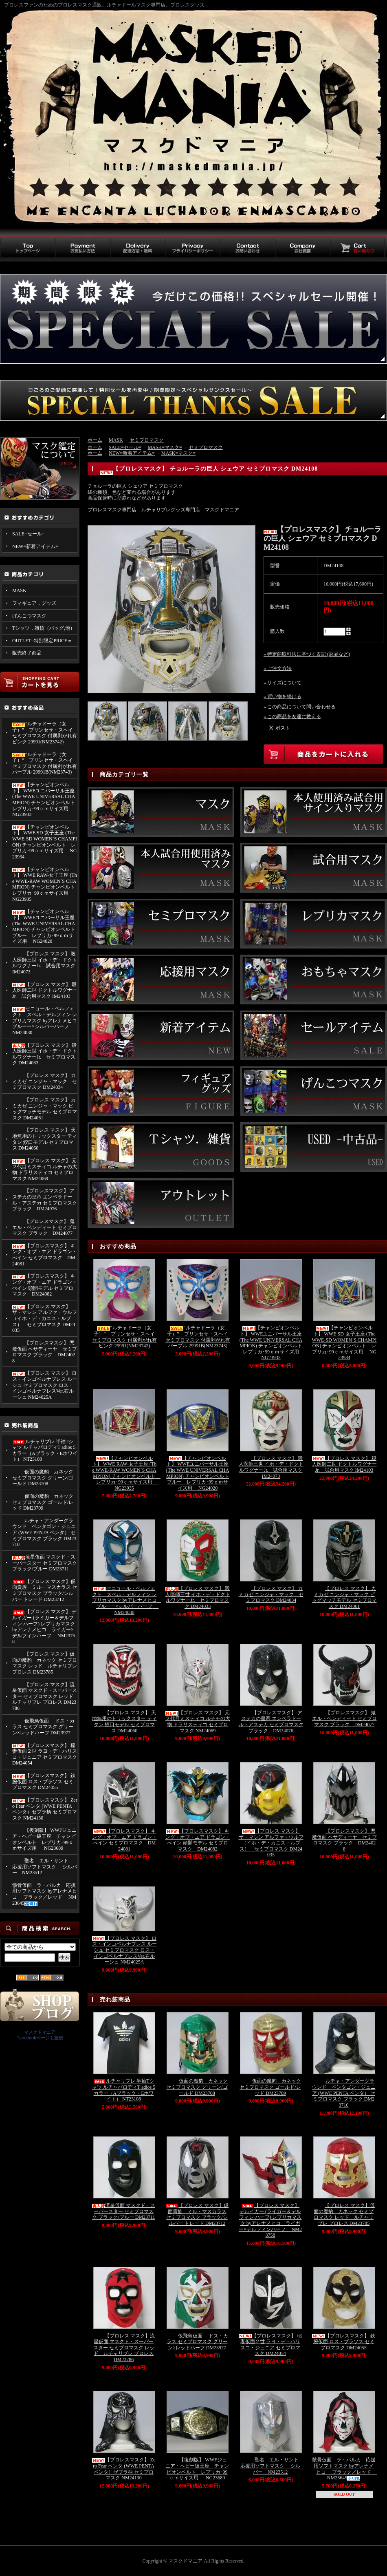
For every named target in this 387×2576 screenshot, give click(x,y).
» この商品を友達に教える (292, 716)
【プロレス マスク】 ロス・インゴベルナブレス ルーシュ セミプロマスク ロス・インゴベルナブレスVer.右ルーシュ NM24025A (44, 1385)
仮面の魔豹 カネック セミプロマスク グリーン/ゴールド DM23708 (42, 1477)
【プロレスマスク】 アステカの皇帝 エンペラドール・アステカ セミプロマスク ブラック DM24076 (44, 1200)
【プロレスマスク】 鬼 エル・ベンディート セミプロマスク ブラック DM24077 (44, 1227)
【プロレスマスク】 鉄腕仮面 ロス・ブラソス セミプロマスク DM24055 (43, 1781)
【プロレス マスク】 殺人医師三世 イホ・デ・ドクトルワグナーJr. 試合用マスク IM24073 (44, 963)
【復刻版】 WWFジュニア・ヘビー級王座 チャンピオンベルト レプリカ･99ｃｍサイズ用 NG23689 (44, 1839)
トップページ (27, 248)
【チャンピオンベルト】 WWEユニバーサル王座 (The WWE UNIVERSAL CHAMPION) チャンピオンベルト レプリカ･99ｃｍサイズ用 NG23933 (44, 799)
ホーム (95, 440)
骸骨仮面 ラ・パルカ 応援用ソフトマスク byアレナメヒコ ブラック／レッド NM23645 (44, 1894)
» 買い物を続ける (282, 696)
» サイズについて (282, 682)
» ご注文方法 (278, 668)
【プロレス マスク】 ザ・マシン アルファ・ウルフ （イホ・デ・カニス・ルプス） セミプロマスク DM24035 (44, 1318)
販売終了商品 (27, 653)
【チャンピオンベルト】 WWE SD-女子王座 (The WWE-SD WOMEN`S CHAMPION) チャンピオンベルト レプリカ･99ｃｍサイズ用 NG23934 (44, 842)
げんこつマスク (29, 616)
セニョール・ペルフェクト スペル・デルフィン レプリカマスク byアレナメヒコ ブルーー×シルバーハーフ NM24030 (44, 1020)
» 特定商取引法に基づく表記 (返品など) (307, 654)
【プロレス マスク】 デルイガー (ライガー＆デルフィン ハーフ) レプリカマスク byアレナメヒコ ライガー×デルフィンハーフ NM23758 (44, 1626)
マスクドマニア (39, 2032)
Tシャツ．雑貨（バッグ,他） (43, 628)
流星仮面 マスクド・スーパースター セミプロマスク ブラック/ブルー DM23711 (44, 1563)
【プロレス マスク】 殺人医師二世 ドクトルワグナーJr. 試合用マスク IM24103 (44, 990)
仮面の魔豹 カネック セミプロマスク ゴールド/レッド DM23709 (42, 1502)
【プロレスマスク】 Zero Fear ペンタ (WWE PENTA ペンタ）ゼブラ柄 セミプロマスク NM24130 (44, 1809)
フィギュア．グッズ (34, 603)
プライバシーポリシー (192, 248)
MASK (19, 590)
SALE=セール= (28, 534)
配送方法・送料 (137, 248)
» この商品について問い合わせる (300, 707)
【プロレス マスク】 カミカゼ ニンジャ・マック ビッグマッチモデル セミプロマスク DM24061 (44, 1109)
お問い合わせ (247, 248)
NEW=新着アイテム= (35, 546)
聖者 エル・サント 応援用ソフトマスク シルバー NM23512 (44, 1866)
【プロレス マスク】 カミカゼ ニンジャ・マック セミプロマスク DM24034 (44, 1081)
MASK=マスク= (165, 447)
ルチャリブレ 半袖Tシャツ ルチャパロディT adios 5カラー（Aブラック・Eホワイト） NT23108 (44, 1450)
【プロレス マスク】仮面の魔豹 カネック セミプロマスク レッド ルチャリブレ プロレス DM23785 (44, 1663)
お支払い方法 (82, 248)
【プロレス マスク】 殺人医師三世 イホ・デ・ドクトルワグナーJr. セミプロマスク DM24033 (44, 1054)
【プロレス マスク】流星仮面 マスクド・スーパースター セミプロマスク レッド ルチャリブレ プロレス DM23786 (44, 1696)
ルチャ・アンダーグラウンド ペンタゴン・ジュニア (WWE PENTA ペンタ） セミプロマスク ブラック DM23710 (44, 1533)
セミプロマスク (147, 440)
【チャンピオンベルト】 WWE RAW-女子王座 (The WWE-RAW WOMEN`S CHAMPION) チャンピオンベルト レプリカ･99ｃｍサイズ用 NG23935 (44, 884)
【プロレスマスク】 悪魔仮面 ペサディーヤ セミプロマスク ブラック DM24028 (44, 1352)
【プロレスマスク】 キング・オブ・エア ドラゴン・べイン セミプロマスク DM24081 (44, 1255)
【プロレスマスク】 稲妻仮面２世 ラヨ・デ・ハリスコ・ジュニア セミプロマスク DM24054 (44, 1754)
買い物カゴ (357, 248)
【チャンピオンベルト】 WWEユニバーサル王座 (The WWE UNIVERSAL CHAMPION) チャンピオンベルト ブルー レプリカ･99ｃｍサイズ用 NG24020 (43, 926)
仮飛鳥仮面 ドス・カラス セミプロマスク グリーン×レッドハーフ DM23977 (43, 1727)
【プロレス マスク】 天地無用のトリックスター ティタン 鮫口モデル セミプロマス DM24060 (44, 1139)
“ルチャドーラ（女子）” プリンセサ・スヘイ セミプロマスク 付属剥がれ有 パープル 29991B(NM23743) (44, 763)
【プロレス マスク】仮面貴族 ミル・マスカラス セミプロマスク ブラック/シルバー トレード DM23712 (44, 1590)
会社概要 (302, 248)
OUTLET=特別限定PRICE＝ (42, 640)
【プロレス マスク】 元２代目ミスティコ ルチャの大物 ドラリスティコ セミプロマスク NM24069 (44, 1169)
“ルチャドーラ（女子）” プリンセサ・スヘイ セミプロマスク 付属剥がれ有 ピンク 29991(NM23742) (44, 733)
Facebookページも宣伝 (39, 2037)
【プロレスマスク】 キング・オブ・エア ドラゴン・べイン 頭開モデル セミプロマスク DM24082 (44, 1285)
